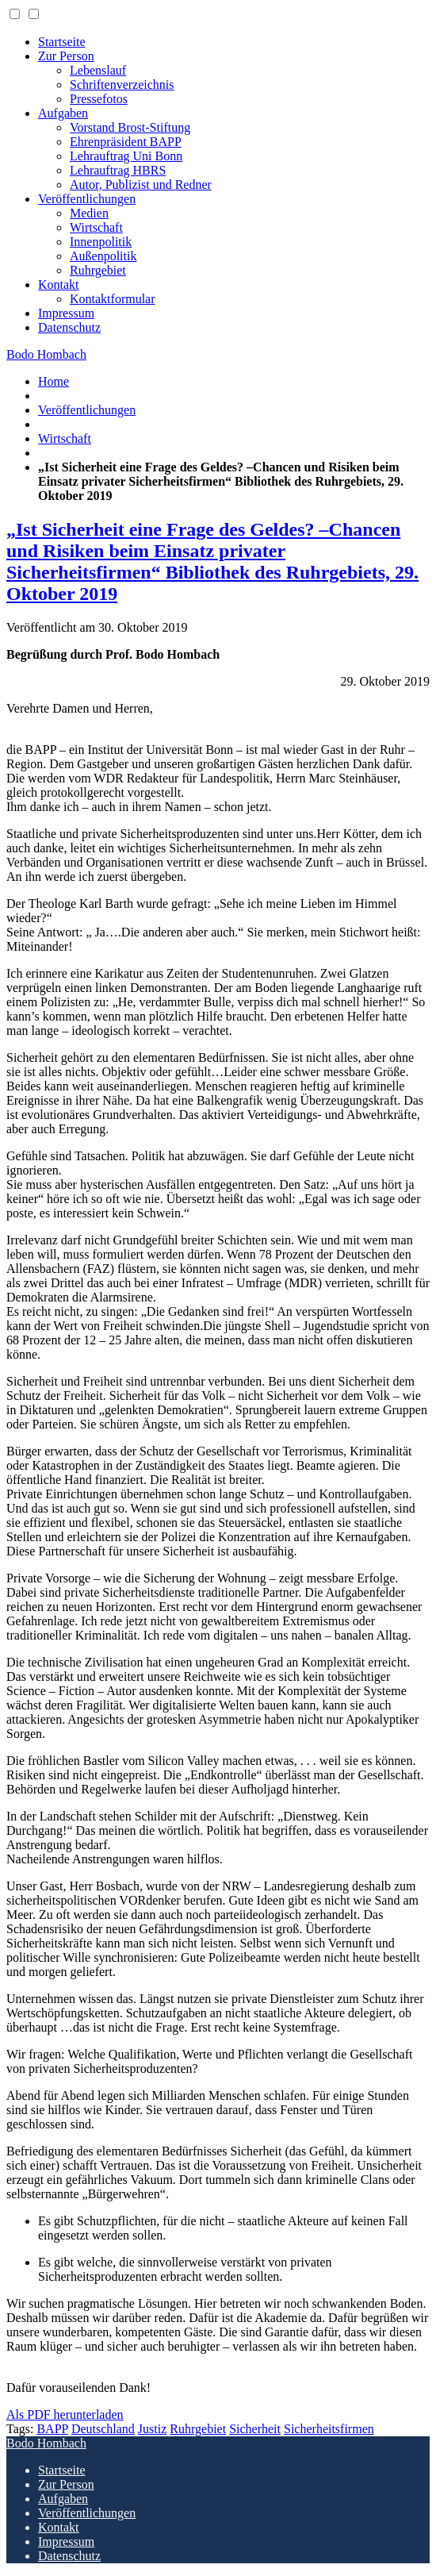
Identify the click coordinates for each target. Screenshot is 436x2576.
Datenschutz (69, 327)
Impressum (66, 313)
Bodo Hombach (46, 354)
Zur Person (66, 56)
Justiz (152, 2429)
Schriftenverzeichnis (122, 84)
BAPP (51, 2429)
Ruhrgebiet (98, 270)
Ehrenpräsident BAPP (126, 141)
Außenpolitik (103, 256)
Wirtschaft (96, 227)
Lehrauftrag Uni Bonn (126, 156)
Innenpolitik (101, 241)
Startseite (62, 41)
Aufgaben (63, 113)
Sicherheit (255, 2429)
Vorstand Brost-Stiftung (130, 127)
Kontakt (58, 284)
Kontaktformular (112, 299)
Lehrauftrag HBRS (118, 170)
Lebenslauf (98, 70)
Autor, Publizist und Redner (141, 184)
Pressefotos (99, 99)
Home (53, 381)
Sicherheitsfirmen (329, 2429)
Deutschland (103, 2429)
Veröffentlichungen (87, 199)
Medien (89, 213)
